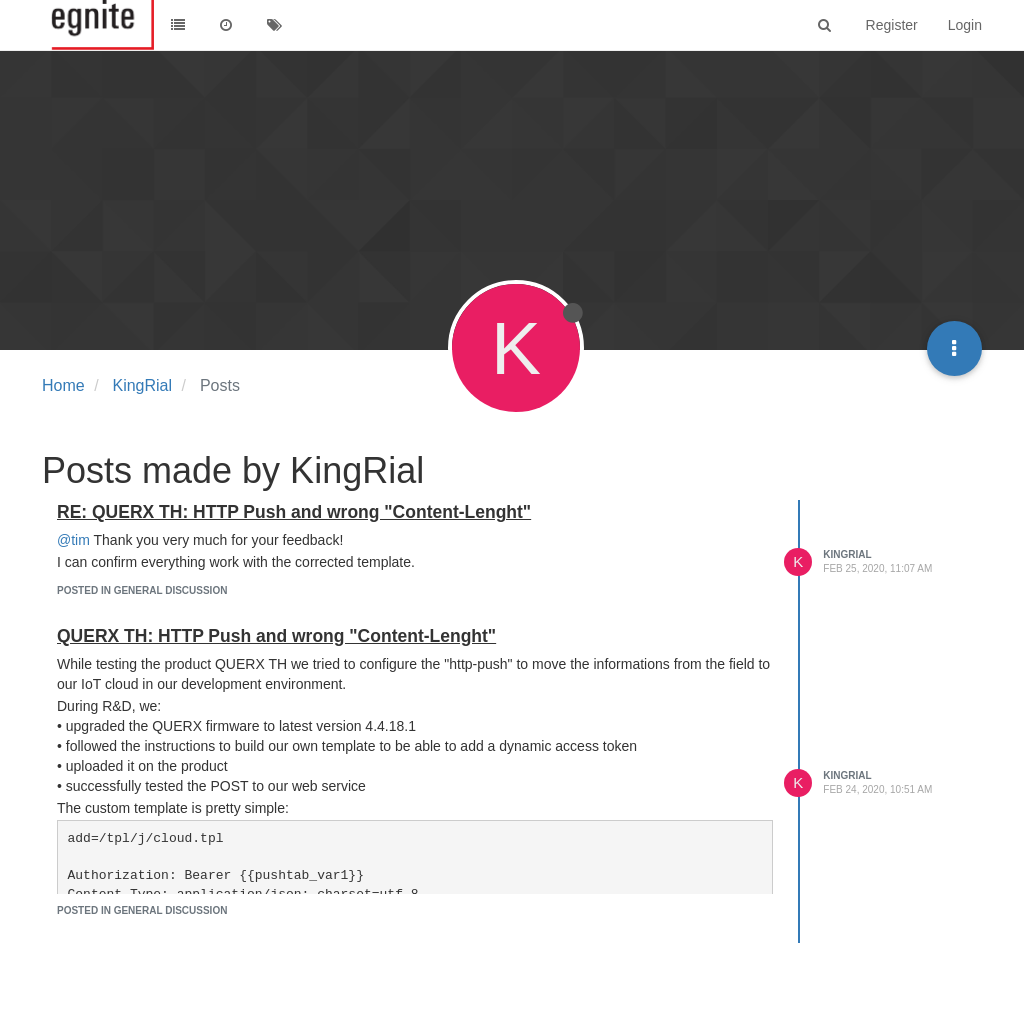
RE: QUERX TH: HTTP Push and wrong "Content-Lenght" (294, 512)
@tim (73, 540)
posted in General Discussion (142, 590)
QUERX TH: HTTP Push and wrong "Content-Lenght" (276, 636)
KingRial (847, 554)
